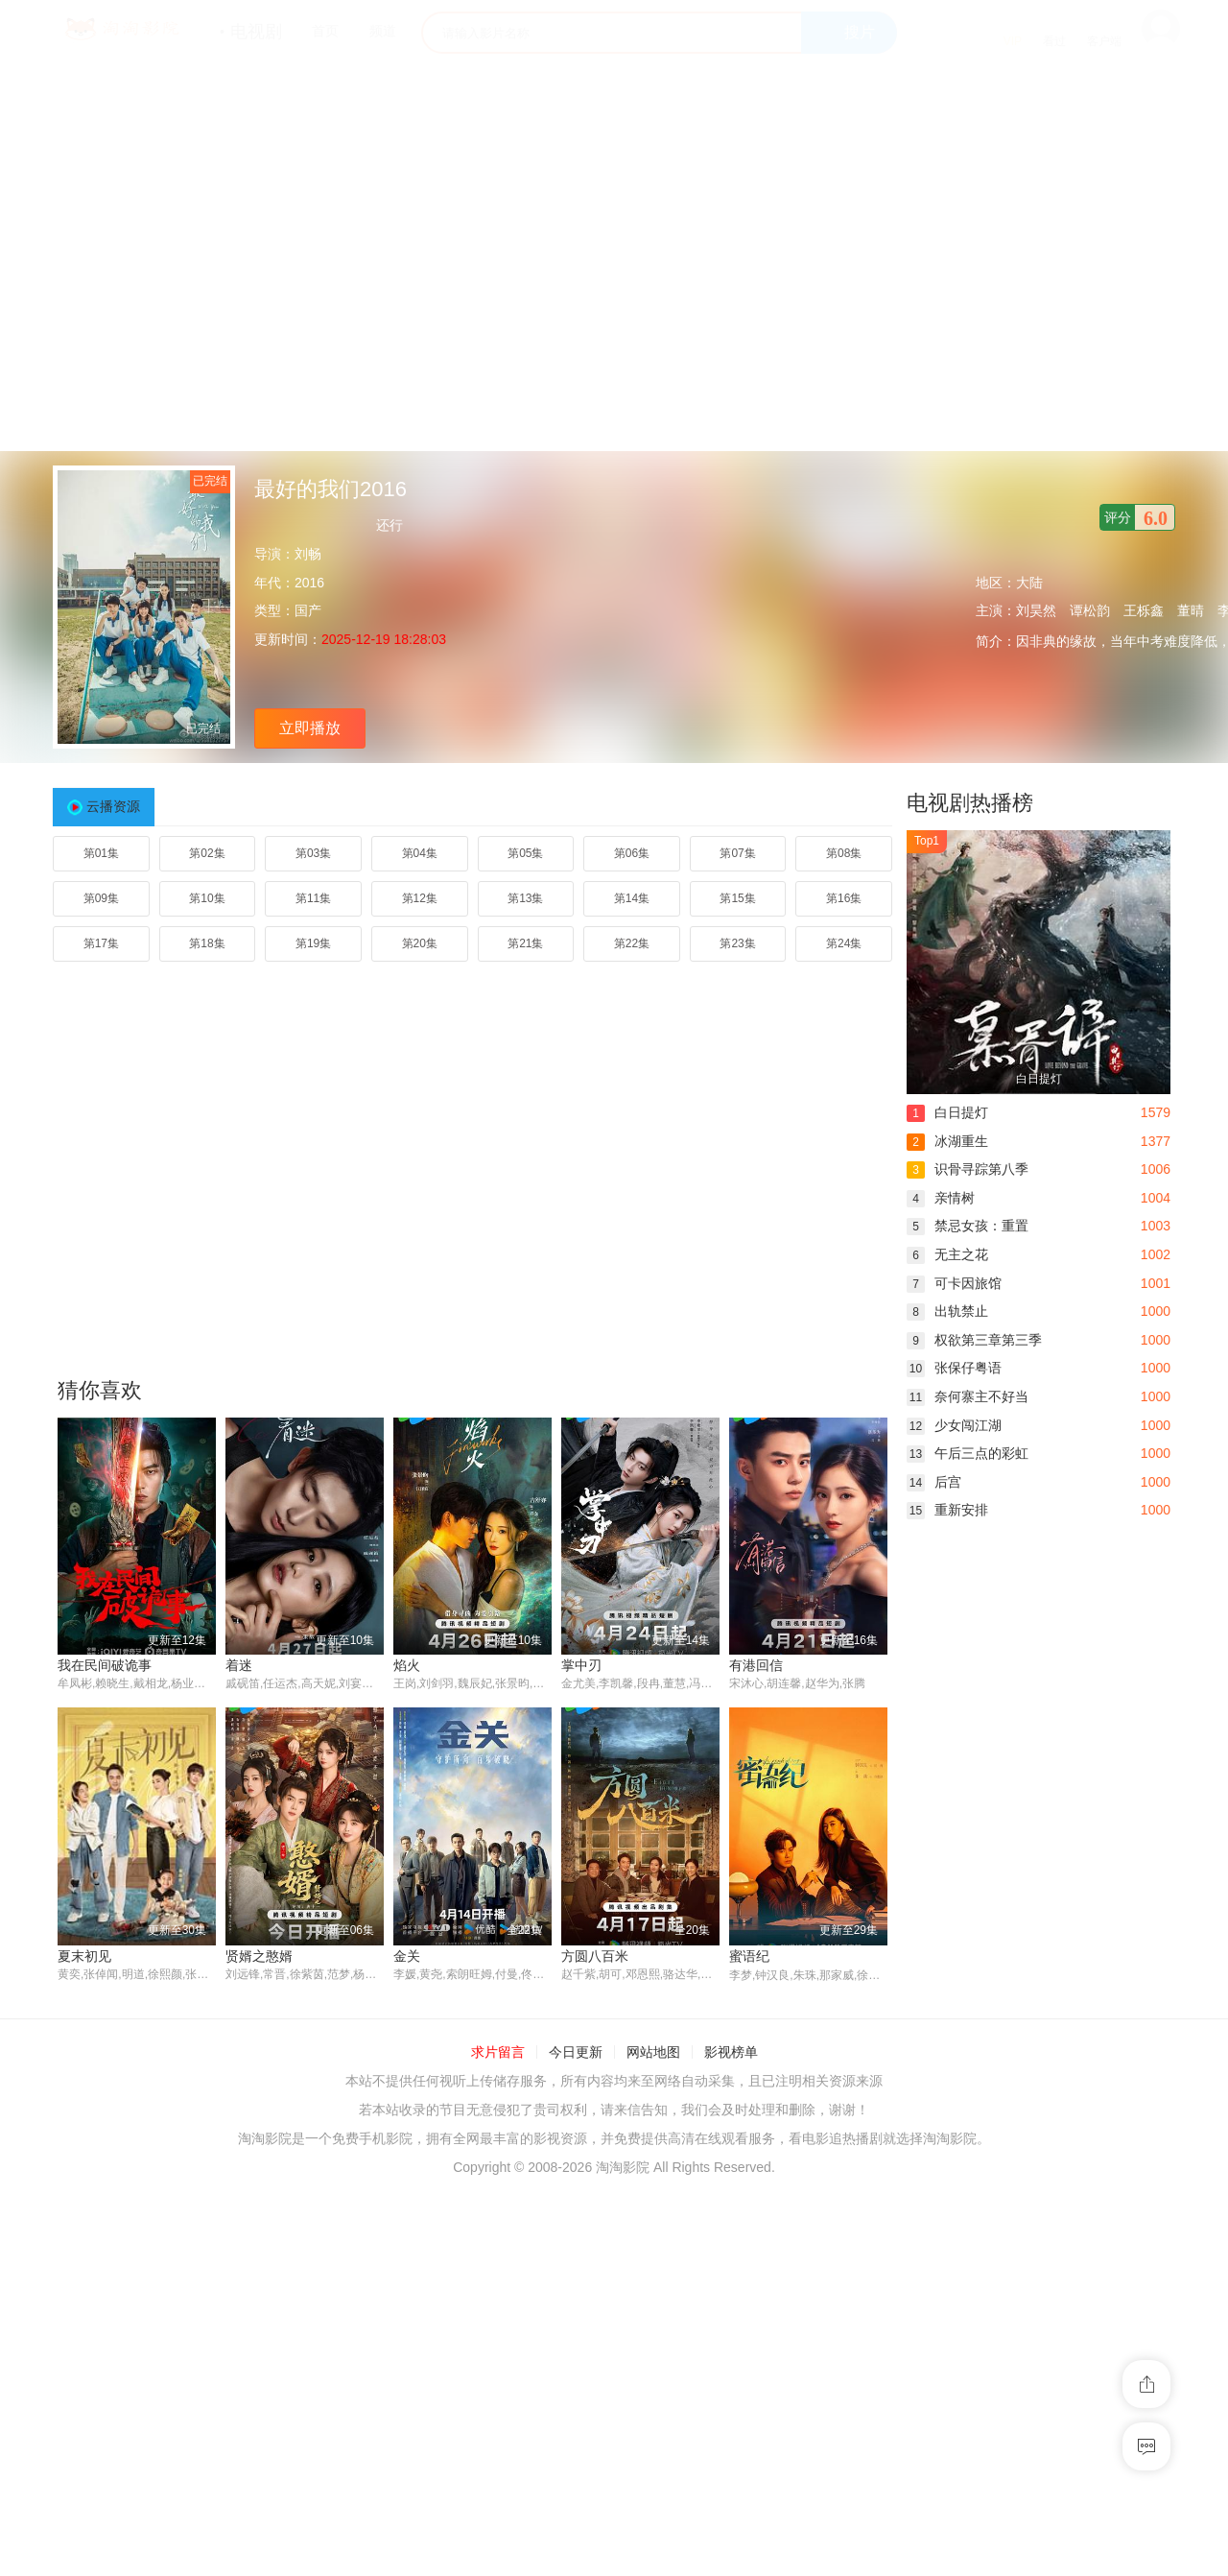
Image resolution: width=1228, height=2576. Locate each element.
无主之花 (947, 1254)
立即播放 (310, 728)
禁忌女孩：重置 (967, 1225)
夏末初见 (84, 1956)
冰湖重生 (947, 1141)
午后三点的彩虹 (967, 1453)
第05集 (525, 853)
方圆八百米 (594, 1956)
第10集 (206, 898)
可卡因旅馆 (954, 1283)
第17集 (101, 943)
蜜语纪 (749, 1956)
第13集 (525, 898)
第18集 (206, 943)
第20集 (419, 943)
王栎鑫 (1143, 610)
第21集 (525, 943)
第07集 (737, 853)
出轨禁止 (947, 1311)
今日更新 (575, 2053)
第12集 (419, 898)
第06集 (631, 853)
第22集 (631, 943)
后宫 (934, 1482)
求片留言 (498, 2053)
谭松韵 (1090, 610)
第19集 (313, 943)
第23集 (737, 943)
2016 (309, 582)
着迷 (238, 1665)
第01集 (101, 853)
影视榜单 (731, 2053)
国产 (308, 610)
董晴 (1190, 610)
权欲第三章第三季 (974, 1340)
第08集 (844, 853)
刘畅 (308, 553)
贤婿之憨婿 (259, 1956)
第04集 (419, 853)
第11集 (313, 898)
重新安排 (947, 1509)
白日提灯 (947, 1112)
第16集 (844, 898)
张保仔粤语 (954, 1367)
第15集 (737, 898)
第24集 (844, 943)
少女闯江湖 (954, 1425)
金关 (406, 1956)
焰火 (406, 1665)
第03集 (313, 853)
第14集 (631, 898)
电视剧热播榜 (970, 803)
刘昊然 (1036, 610)
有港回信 (756, 1665)
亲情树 (941, 1197)
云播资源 (113, 806)
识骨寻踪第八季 (967, 1169)
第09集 (101, 898)
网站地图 (653, 2053)
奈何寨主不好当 (967, 1396)
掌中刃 (581, 1665)
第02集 (206, 853)
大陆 (1029, 582)
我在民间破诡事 (105, 1665)
